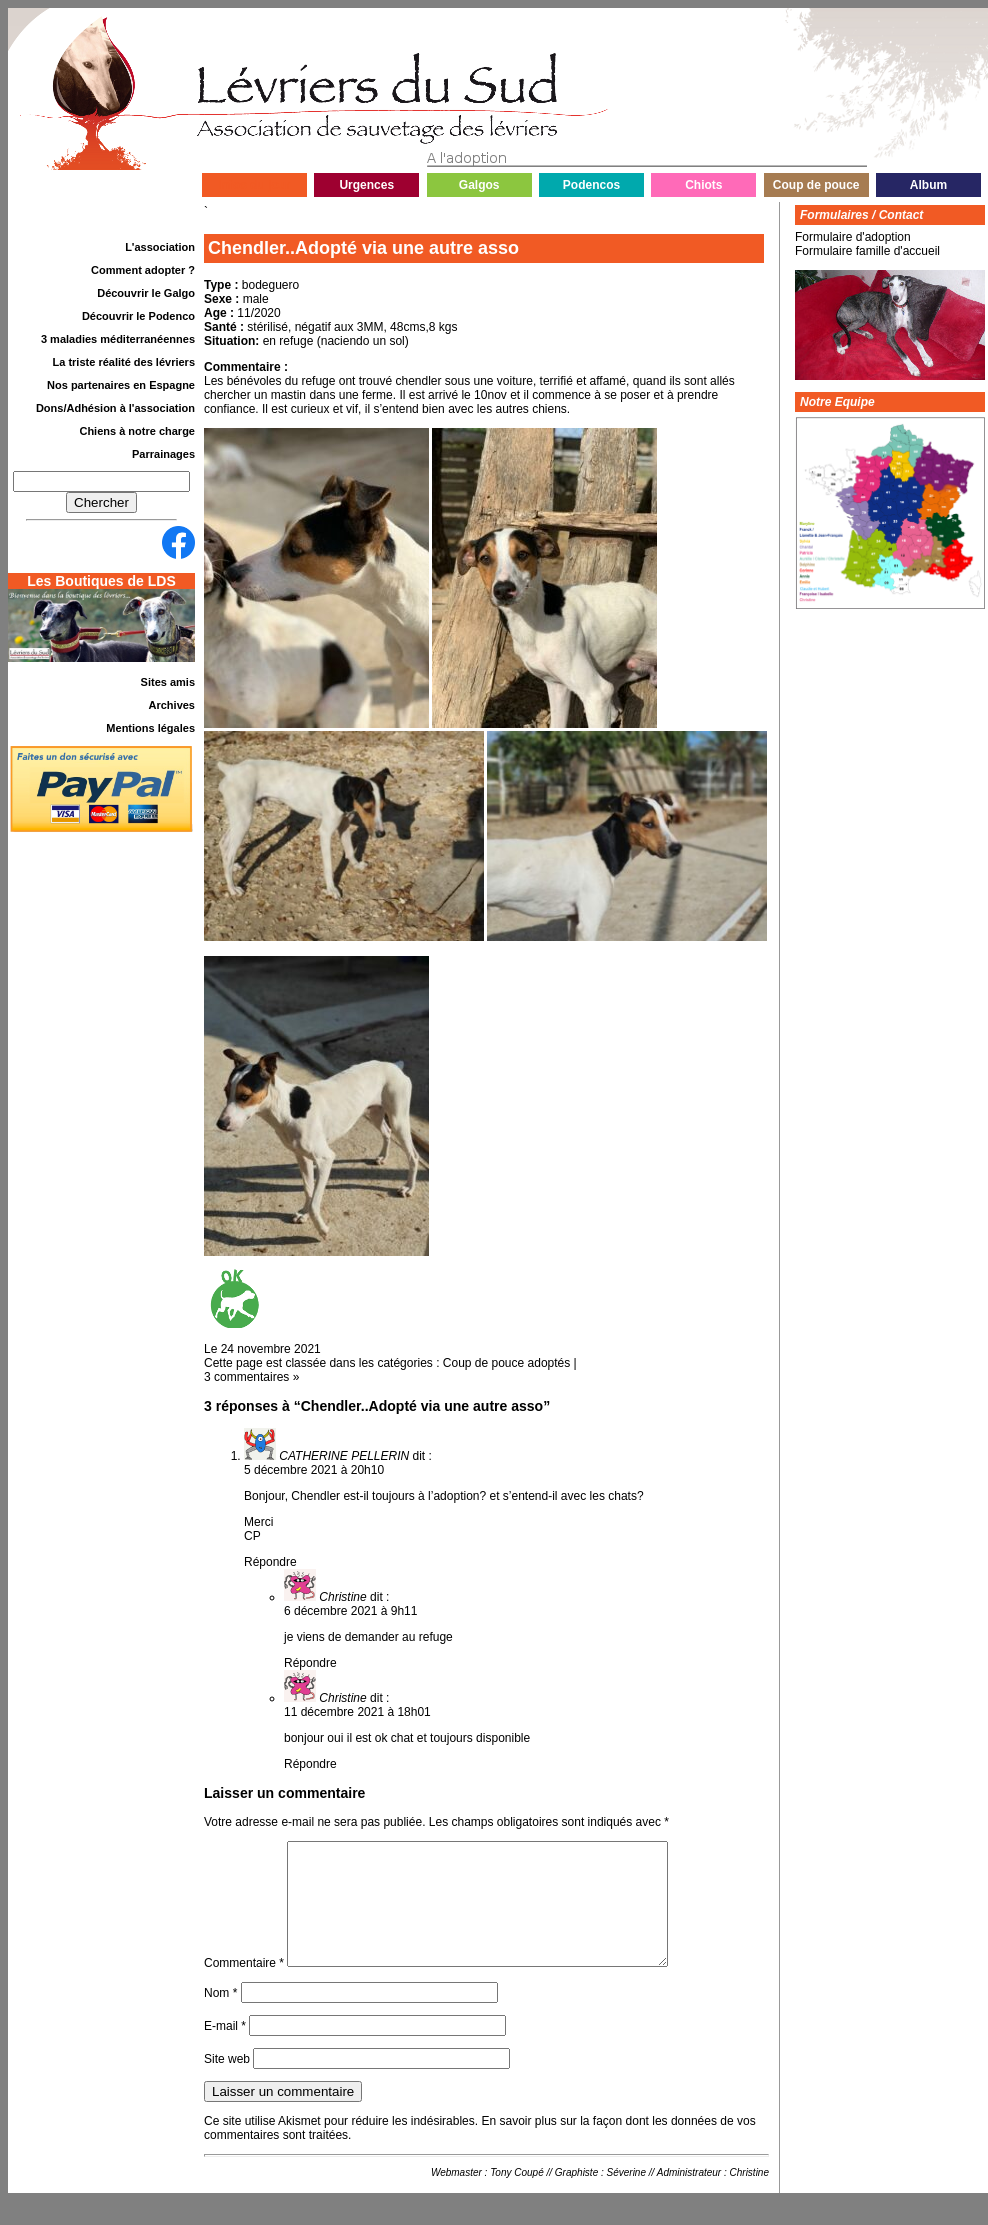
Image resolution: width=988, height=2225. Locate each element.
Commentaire (244, 1987)
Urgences (366, 185)
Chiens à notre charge (137, 431)
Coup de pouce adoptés (506, 1363)
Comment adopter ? (143, 270)
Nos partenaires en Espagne (121, 385)
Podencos (591, 185)
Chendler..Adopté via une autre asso (363, 248)
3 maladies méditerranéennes (118, 339)
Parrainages (163, 454)
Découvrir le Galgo (146, 293)
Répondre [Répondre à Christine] (310, 1663)
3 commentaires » (251, 1377)
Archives (172, 705)
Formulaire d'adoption (853, 237)
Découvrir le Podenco (138, 316)
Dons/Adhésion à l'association (115, 408)
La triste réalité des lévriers (124, 362)
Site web (227, 2083)
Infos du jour (254, 185)
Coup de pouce (816, 185)
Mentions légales (150, 728)
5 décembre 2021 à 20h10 (314, 1470)
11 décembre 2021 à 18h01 (357, 1712)
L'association (160, 247)
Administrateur (689, 2196)
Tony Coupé (517, 2196)
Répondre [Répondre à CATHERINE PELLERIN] (270, 1562)
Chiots (703, 185)
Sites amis (168, 682)
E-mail (225, 2050)
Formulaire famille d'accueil (867, 251)
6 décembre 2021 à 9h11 (350, 1611)
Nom (220, 2017)
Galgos (479, 185)
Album (928, 185)
